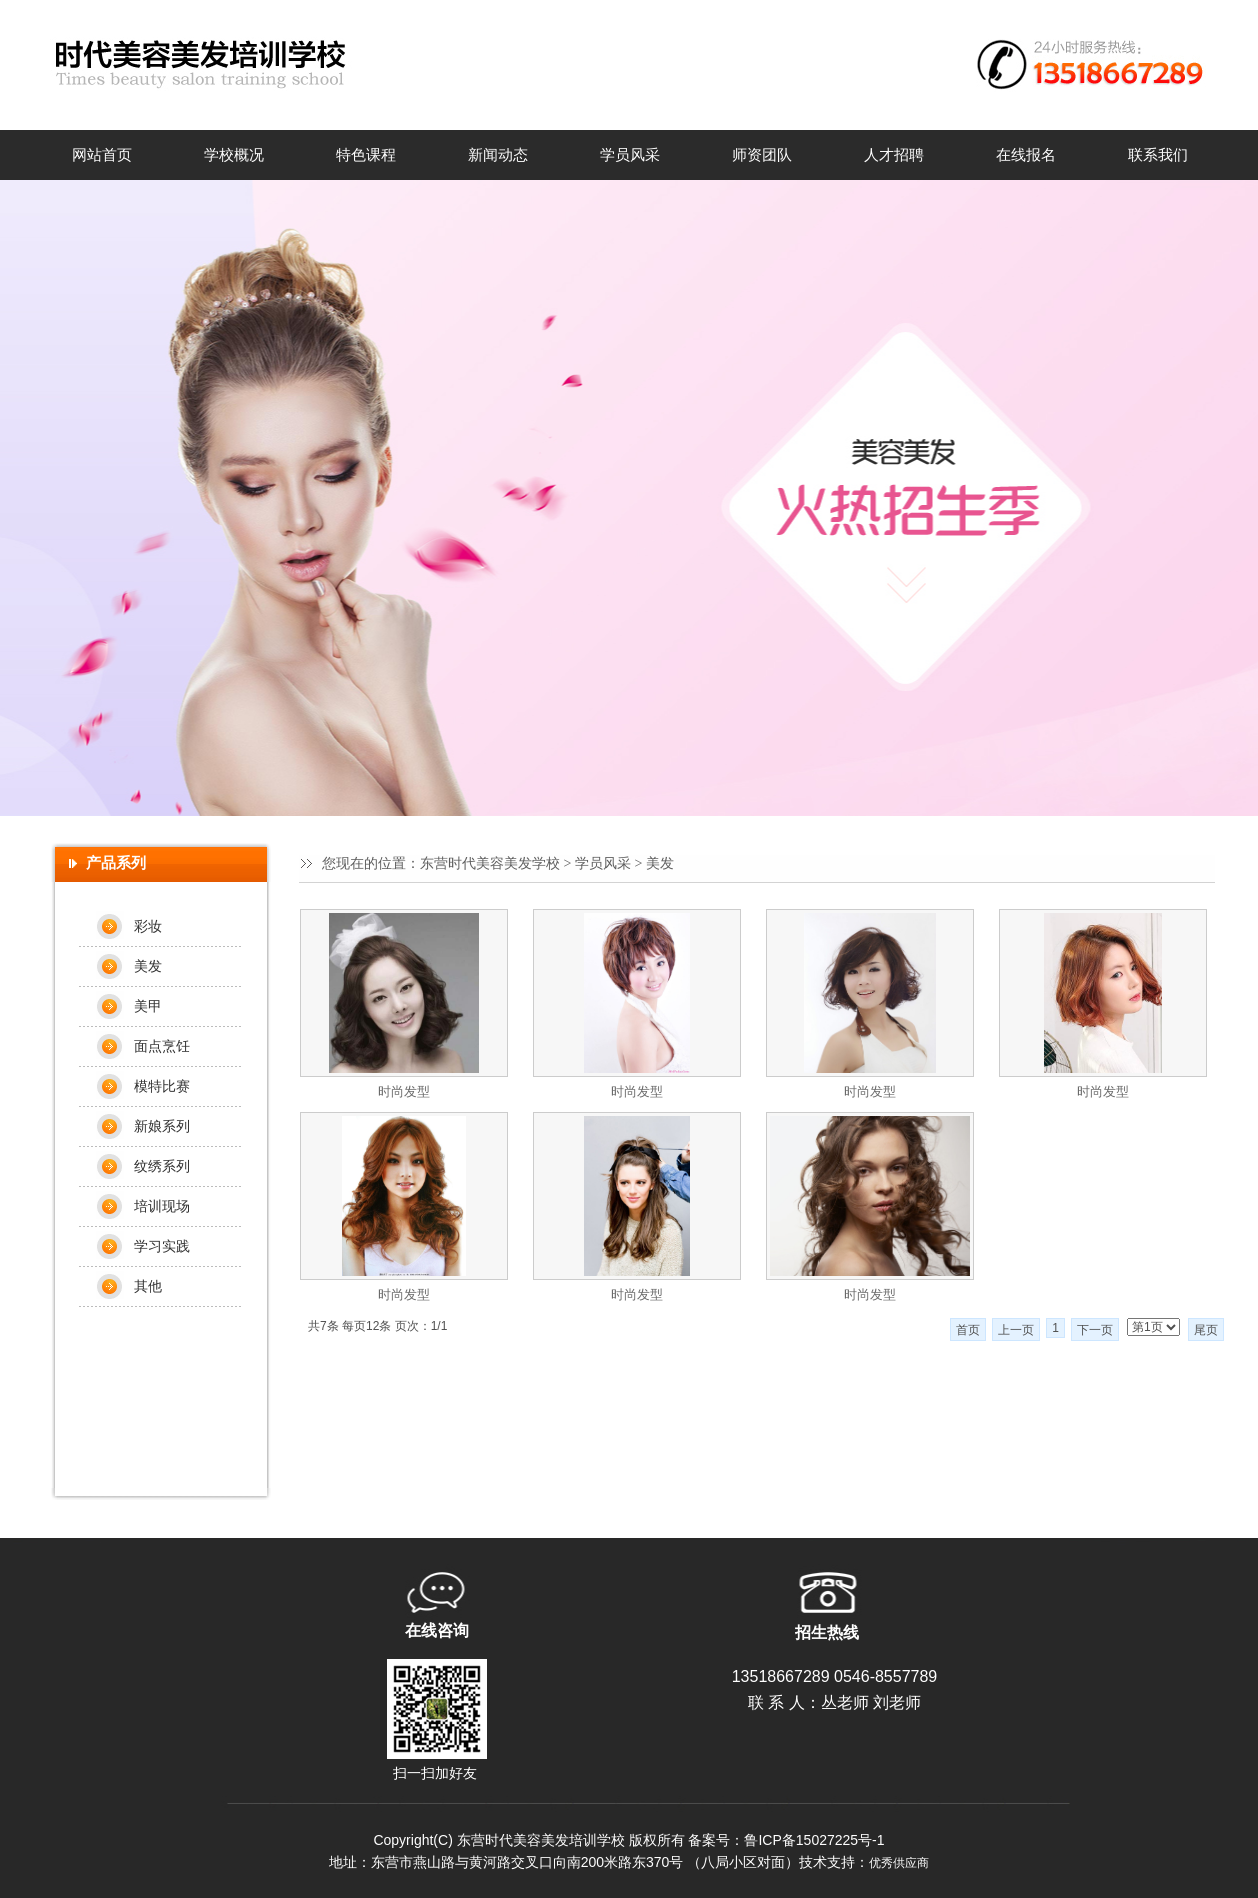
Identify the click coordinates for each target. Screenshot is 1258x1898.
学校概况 (234, 155)
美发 (148, 966)
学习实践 (162, 1246)
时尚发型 (404, 1091)
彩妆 (148, 926)
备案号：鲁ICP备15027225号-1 (786, 1840)
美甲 (148, 1006)
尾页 (1206, 1330)
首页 (968, 1330)
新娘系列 (162, 1126)
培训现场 (162, 1206)
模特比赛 (162, 1086)
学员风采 (630, 155)
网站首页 (102, 155)
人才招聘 (894, 155)
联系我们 (1158, 155)
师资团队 (762, 155)
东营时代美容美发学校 (490, 863)
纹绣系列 (162, 1166)
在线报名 (1026, 155)
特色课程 (366, 155)
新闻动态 (498, 155)
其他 (148, 1286)
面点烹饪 (162, 1046)
